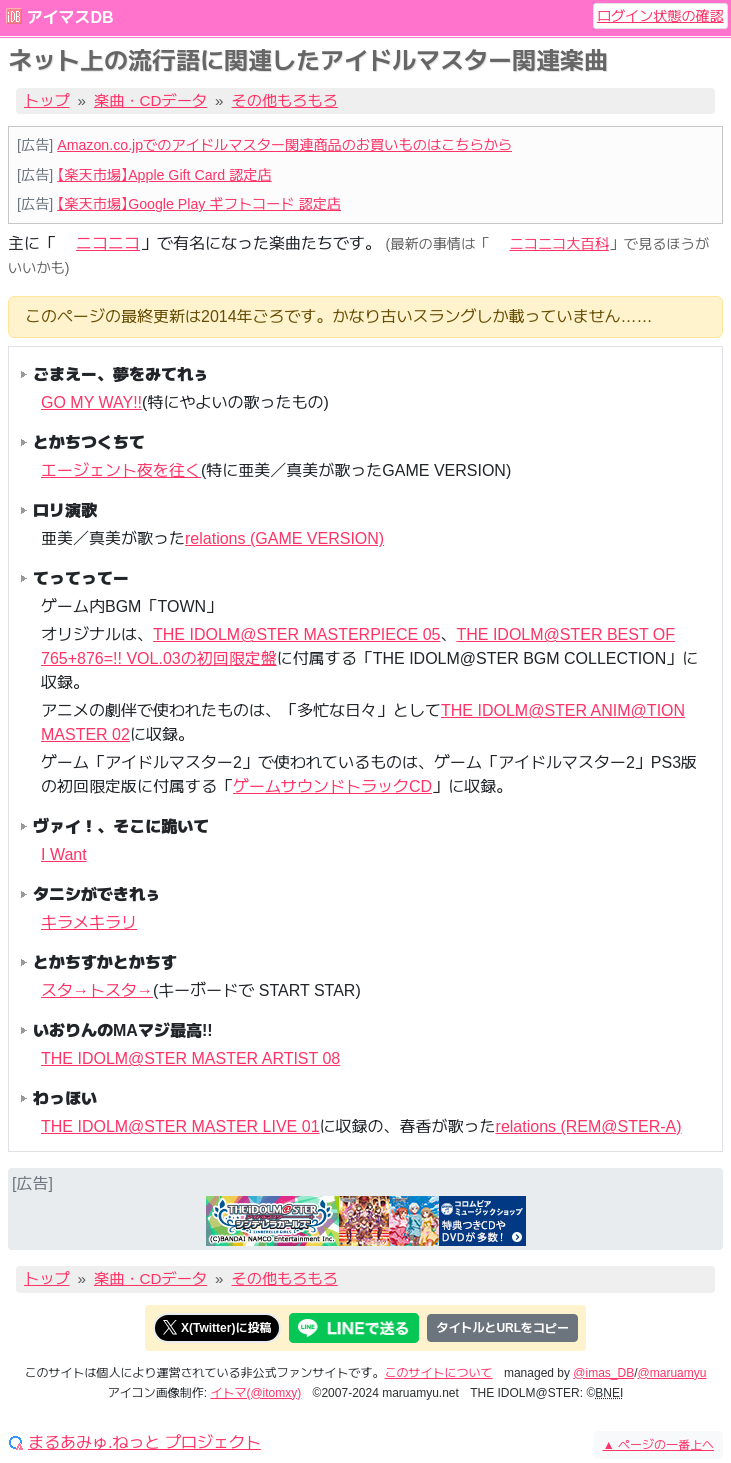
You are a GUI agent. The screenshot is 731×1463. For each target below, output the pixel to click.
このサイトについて (439, 1373)
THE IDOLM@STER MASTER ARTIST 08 (190, 1058)
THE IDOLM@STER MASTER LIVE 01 (180, 1126)
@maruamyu (672, 1373)
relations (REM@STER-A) (589, 1126)
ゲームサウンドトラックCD (332, 786)
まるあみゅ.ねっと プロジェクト (144, 1443)
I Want (64, 854)
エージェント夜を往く (121, 470)
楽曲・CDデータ (150, 100)
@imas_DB (603, 1373)
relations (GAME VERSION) (284, 538)
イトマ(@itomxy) (255, 1393)
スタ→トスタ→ (97, 990)
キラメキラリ (89, 922)
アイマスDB (69, 17)
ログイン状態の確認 (660, 16)
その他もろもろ (285, 100)
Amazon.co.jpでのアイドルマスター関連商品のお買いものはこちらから (284, 145)
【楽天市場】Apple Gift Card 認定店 (164, 175)
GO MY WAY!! (91, 402)
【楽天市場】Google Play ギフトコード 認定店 (199, 204)
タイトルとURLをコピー (502, 1328)
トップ (47, 100)
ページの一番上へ (658, 1445)
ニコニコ (108, 244)
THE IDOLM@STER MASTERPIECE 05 (296, 634)
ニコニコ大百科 (559, 244)
